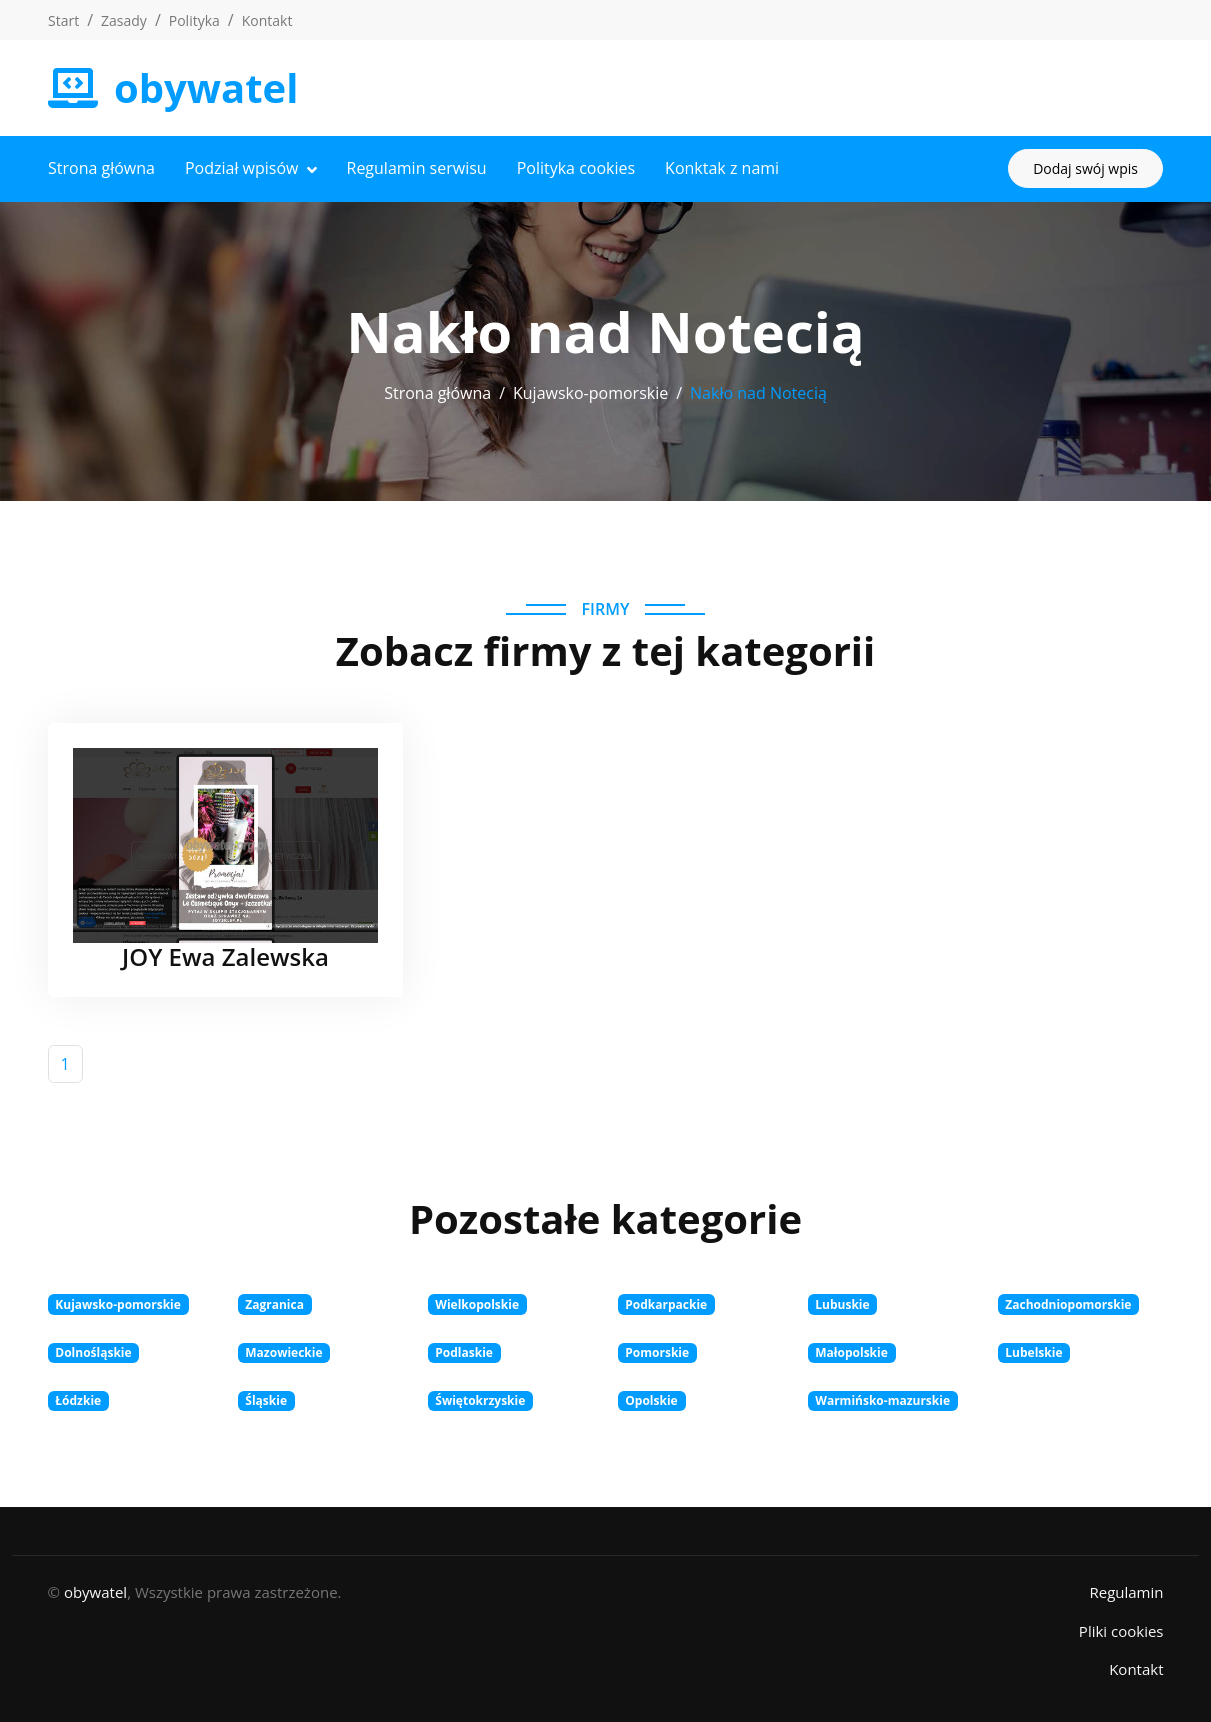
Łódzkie (78, 1400)
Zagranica (274, 1304)
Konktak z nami (722, 168)
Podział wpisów (242, 168)
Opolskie (651, 1400)
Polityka (194, 20)
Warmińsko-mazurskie (882, 1400)
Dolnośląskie (93, 1352)
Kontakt (267, 20)
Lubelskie (1033, 1352)
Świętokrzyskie (480, 1400)
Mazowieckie (283, 1352)
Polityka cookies (576, 168)
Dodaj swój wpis (1085, 168)
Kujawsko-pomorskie (590, 393)
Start (63, 20)
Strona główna (101, 168)
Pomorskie (657, 1352)
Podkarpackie (666, 1304)
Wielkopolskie (477, 1304)
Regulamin (1126, 1592)
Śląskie (266, 1400)
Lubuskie (842, 1304)
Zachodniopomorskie (1068, 1304)
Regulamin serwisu (417, 168)
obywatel (95, 1592)
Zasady (124, 20)
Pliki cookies (1121, 1631)
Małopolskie (851, 1352)
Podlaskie (464, 1352)
